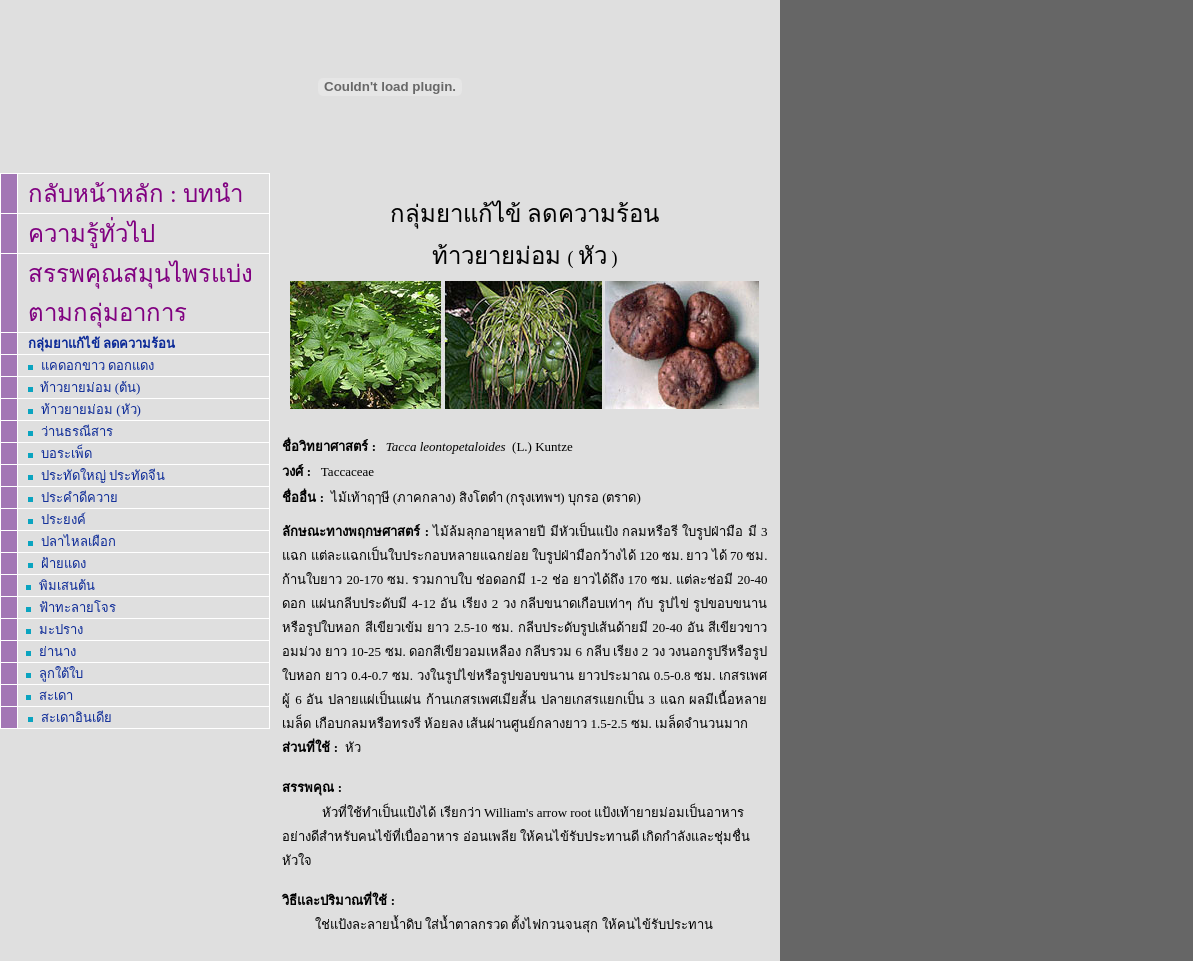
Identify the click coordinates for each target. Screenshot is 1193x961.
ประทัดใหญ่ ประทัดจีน (103, 475)
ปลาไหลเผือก (78, 541)
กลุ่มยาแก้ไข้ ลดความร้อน (101, 343)
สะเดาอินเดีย (76, 717)
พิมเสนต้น (67, 585)
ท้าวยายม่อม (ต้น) (90, 387)
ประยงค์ (63, 519)
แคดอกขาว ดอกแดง (97, 365)
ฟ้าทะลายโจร (77, 607)
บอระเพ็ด (66, 453)
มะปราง (61, 629)
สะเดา (56, 695)
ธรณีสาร (77, 431)
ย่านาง (57, 651)
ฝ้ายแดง (63, 563)
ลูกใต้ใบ (61, 673)
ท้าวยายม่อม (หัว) (91, 409)
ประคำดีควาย (79, 497)
